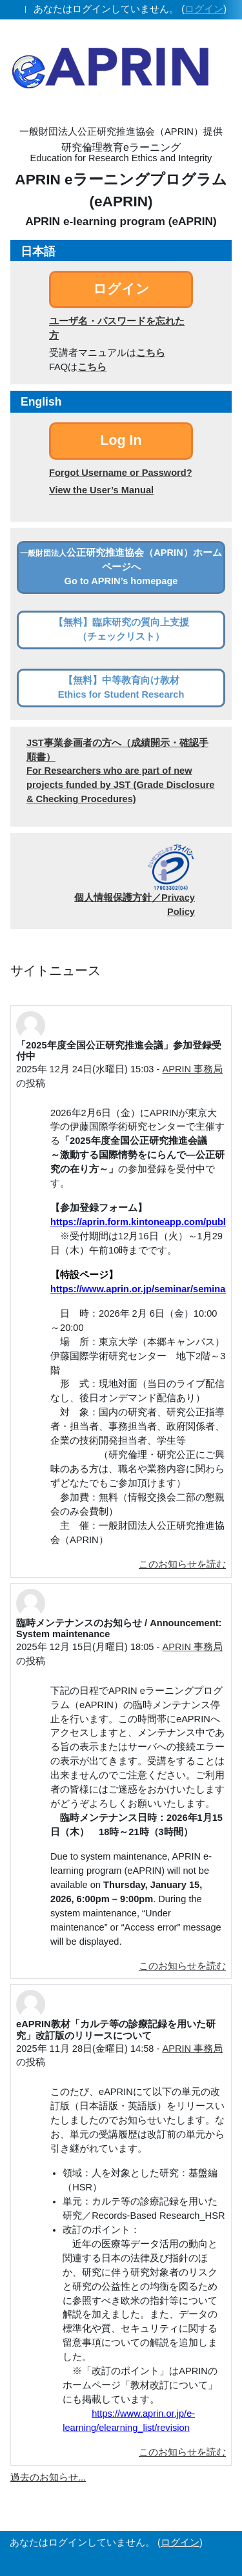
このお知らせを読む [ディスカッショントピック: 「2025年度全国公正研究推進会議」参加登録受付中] (182, 1564)
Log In (121, 440)
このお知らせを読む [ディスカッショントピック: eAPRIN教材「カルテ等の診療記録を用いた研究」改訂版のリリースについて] (182, 2452)
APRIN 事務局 (192, 1069)
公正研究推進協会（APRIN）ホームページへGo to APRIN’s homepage (120, 566)
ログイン (204, 9)
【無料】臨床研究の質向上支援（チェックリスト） (121, 629)
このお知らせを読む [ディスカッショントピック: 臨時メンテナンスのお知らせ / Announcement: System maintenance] (182, 1966)
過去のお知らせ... (48, 2477)
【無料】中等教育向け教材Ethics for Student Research (121, 687)
